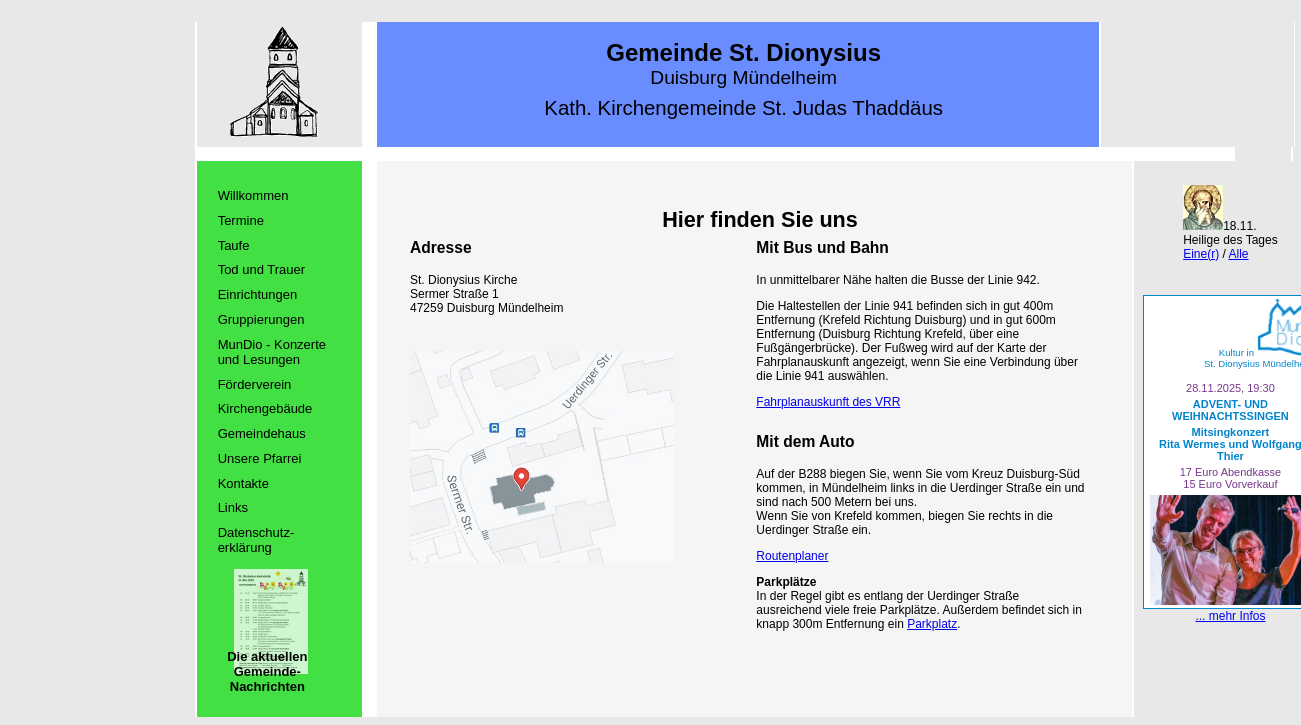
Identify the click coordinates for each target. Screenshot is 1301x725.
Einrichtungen (258, 294)
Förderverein (255, 384)
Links (233, 507)
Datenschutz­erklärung (256, 540)
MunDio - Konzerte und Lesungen (272, 352)
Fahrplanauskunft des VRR (828, 402)
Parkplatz (932, 624)
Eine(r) (1201, 254)
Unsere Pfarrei (260, 458)
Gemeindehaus (262, 433)
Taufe (234, 245)
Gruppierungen (261, 319)
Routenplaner (792, 556)
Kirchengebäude (265, 408)
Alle (1239, 254)
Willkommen (253, 195)
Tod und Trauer (261, 269)
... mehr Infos (1230, 616)
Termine (241, 220)
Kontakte (243, 483)
